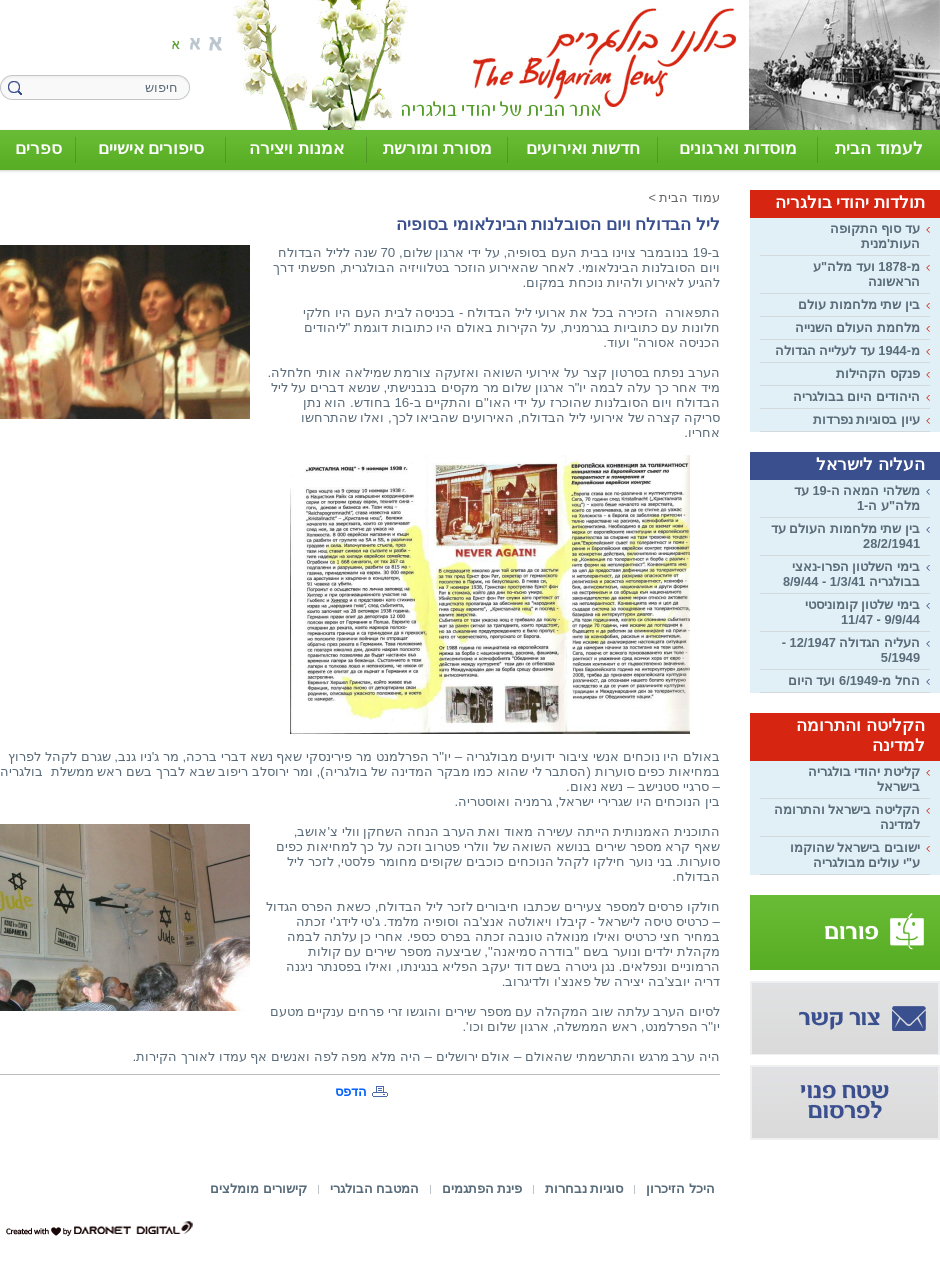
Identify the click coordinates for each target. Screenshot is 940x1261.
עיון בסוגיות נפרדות (866, 419)
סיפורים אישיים (151, 148)
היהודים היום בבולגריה (856, 396)
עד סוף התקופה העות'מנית (875, 236)
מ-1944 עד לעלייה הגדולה (847, 350)
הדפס (351, 1091)
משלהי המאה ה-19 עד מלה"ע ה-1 (857, 498)
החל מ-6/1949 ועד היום (854, 680)
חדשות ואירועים (583, 148)
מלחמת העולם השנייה (857, 327)
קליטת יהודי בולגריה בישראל (864, 779)
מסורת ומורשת (437, 148)
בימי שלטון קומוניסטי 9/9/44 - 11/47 (862, 612)
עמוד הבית (689, 197)
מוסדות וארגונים (738, 148)
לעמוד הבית (879, 148)
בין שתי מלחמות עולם (859, 304)
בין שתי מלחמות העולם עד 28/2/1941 (845, 536)
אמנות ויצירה (296, 148)
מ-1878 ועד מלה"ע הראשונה (866, 274)
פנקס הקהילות (878, 373)
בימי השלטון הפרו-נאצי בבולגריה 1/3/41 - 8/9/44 (851, 574)
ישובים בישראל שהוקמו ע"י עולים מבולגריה (855, 855)
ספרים (38, 148)
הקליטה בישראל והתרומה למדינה (847, 817)
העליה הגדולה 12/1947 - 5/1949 (851, 650)
